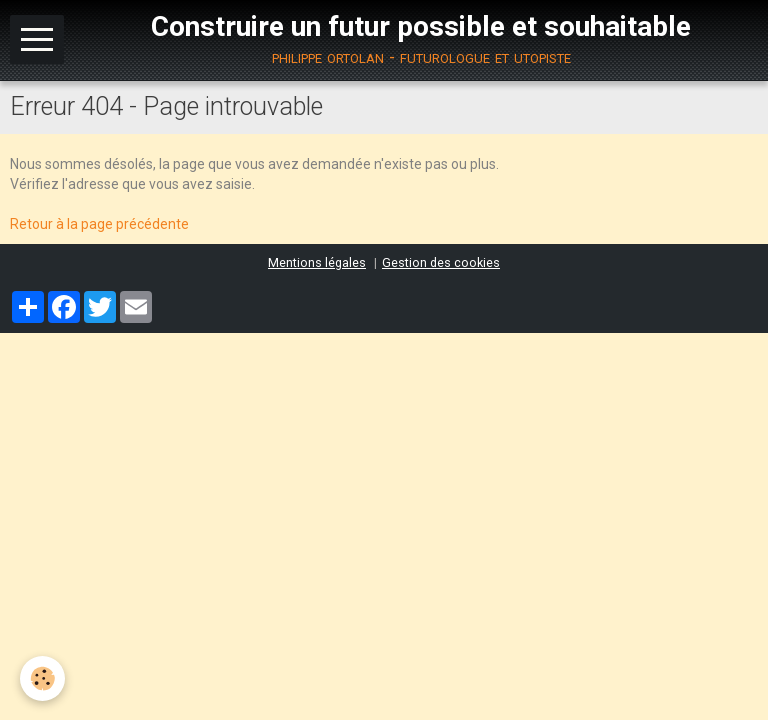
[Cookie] (42, 678)
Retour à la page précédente (99, 224)
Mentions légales (317, 262)
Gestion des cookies (441, 262)
